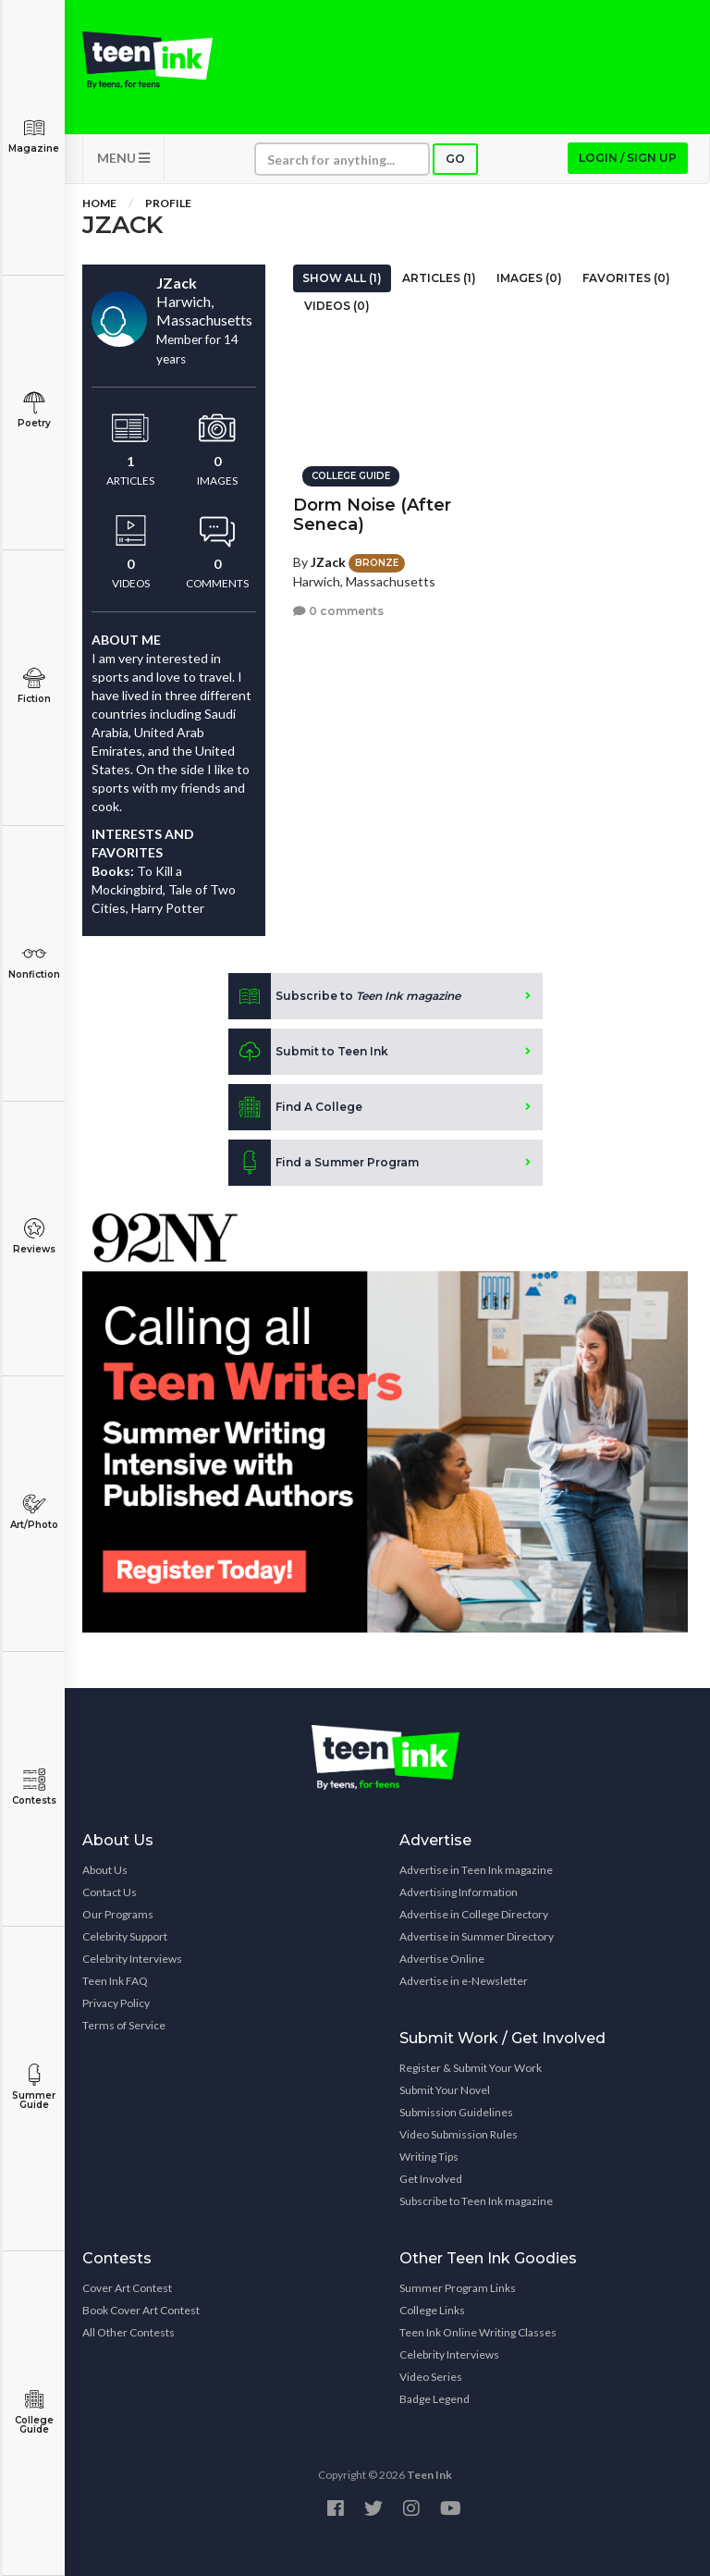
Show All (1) (342, 278)
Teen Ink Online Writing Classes (478, 2332)
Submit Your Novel (444, 2090)
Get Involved (430, 2179)
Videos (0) (337, 306)
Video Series (430, 2377)
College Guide (33, 2411)
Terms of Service (123, 2025)
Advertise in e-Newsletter (463, 1981)
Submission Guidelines (456, 2112)
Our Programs (117, 1914)
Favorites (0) (626, 278)
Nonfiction (33, 961)
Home (99, 203)
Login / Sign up (628, 158)
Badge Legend (434, 2399)
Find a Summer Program (323, 1163)
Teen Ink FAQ (115, 1981)
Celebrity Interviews (132, 1959)
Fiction (33, 686)
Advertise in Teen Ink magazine (476, 1870)
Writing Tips (429, 2156)
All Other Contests (128, 2332)
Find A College (295, 1107)
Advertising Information (458, 1892)
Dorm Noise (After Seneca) (372, 515)
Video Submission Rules (458, 2134)
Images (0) (529, 278)
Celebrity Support (124, 1936)
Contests (33, 1787)
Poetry (33, 410)
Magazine (33, 135)
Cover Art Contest (127, 2288)
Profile (168, 203)
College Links (432, 2310)
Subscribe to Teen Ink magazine (476, 2201)
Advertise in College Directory (473, 1914)
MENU (123, 158)
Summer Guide (33, 2087)
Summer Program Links (457, 2288)
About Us (105, 1870)
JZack (328, 562)
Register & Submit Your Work (470, 2068)
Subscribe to (344, 996)
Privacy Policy (116, 2003)
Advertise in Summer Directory (476, 1936)
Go (455, 159)
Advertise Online (441, 1959)
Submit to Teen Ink (308, 1052)
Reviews (33, 1236)
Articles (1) (439, 278)
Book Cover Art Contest (141, 2310)
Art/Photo (33, 1512)
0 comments (338, 611)
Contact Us (109, 1892)
